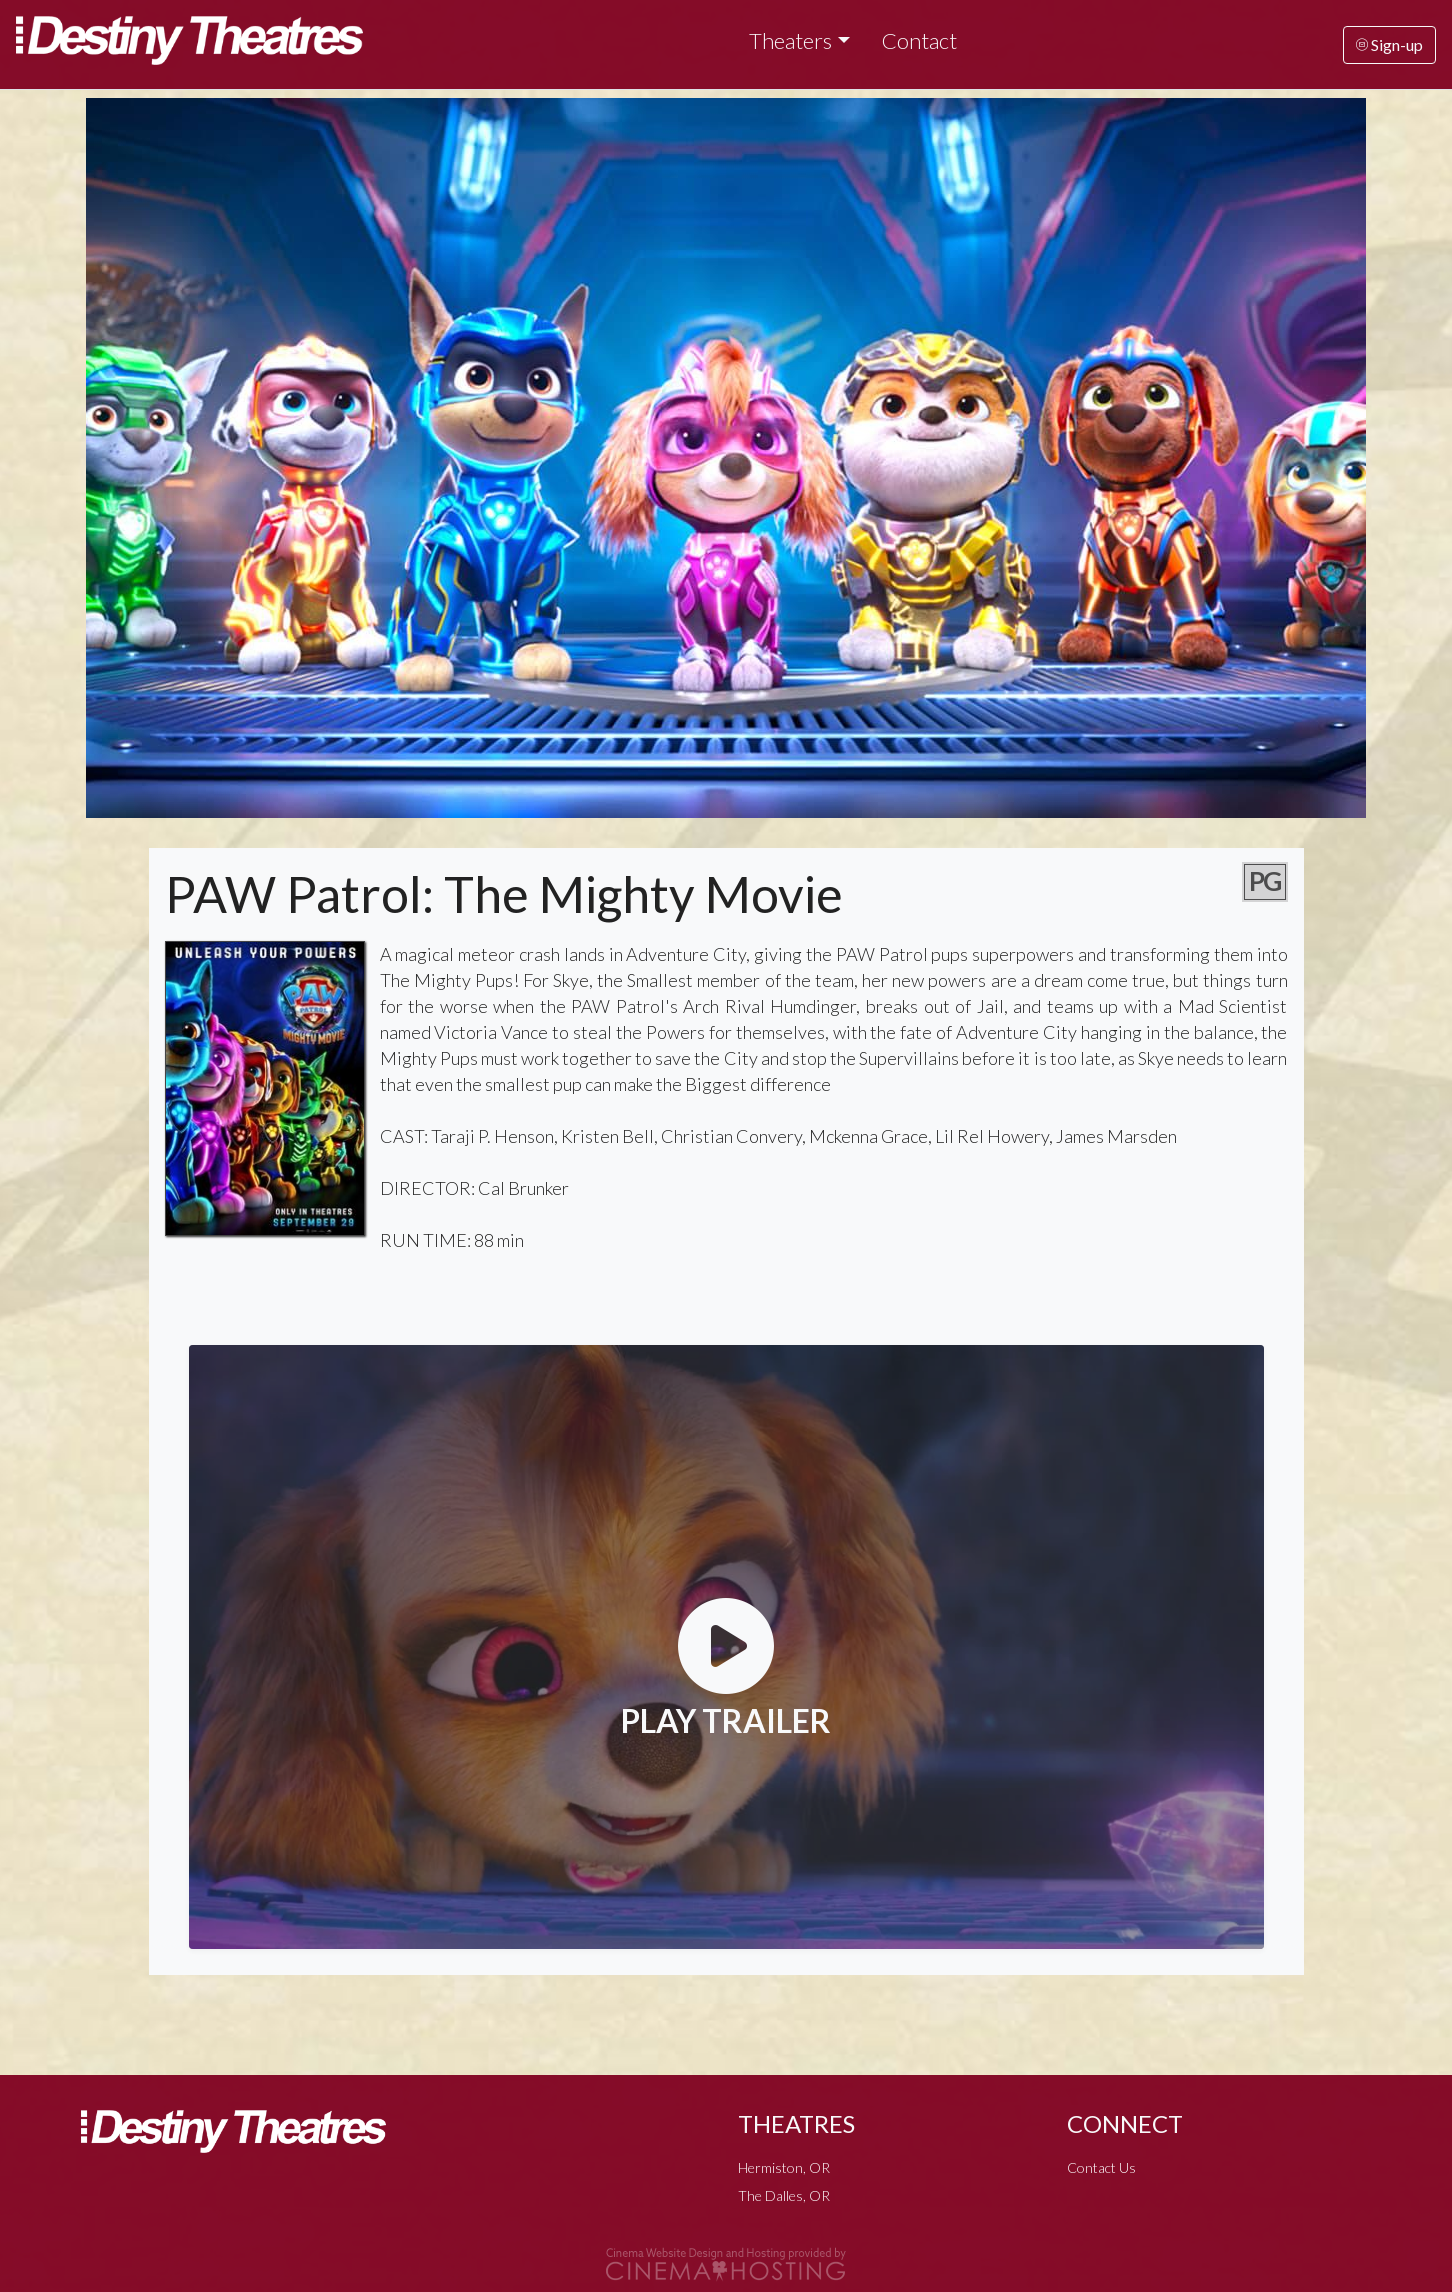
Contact (919, 40)
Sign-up (1389, 44)
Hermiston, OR (784, 2167)
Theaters (790, 40)
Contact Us (1101, 2167)
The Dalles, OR (784, 2195)
